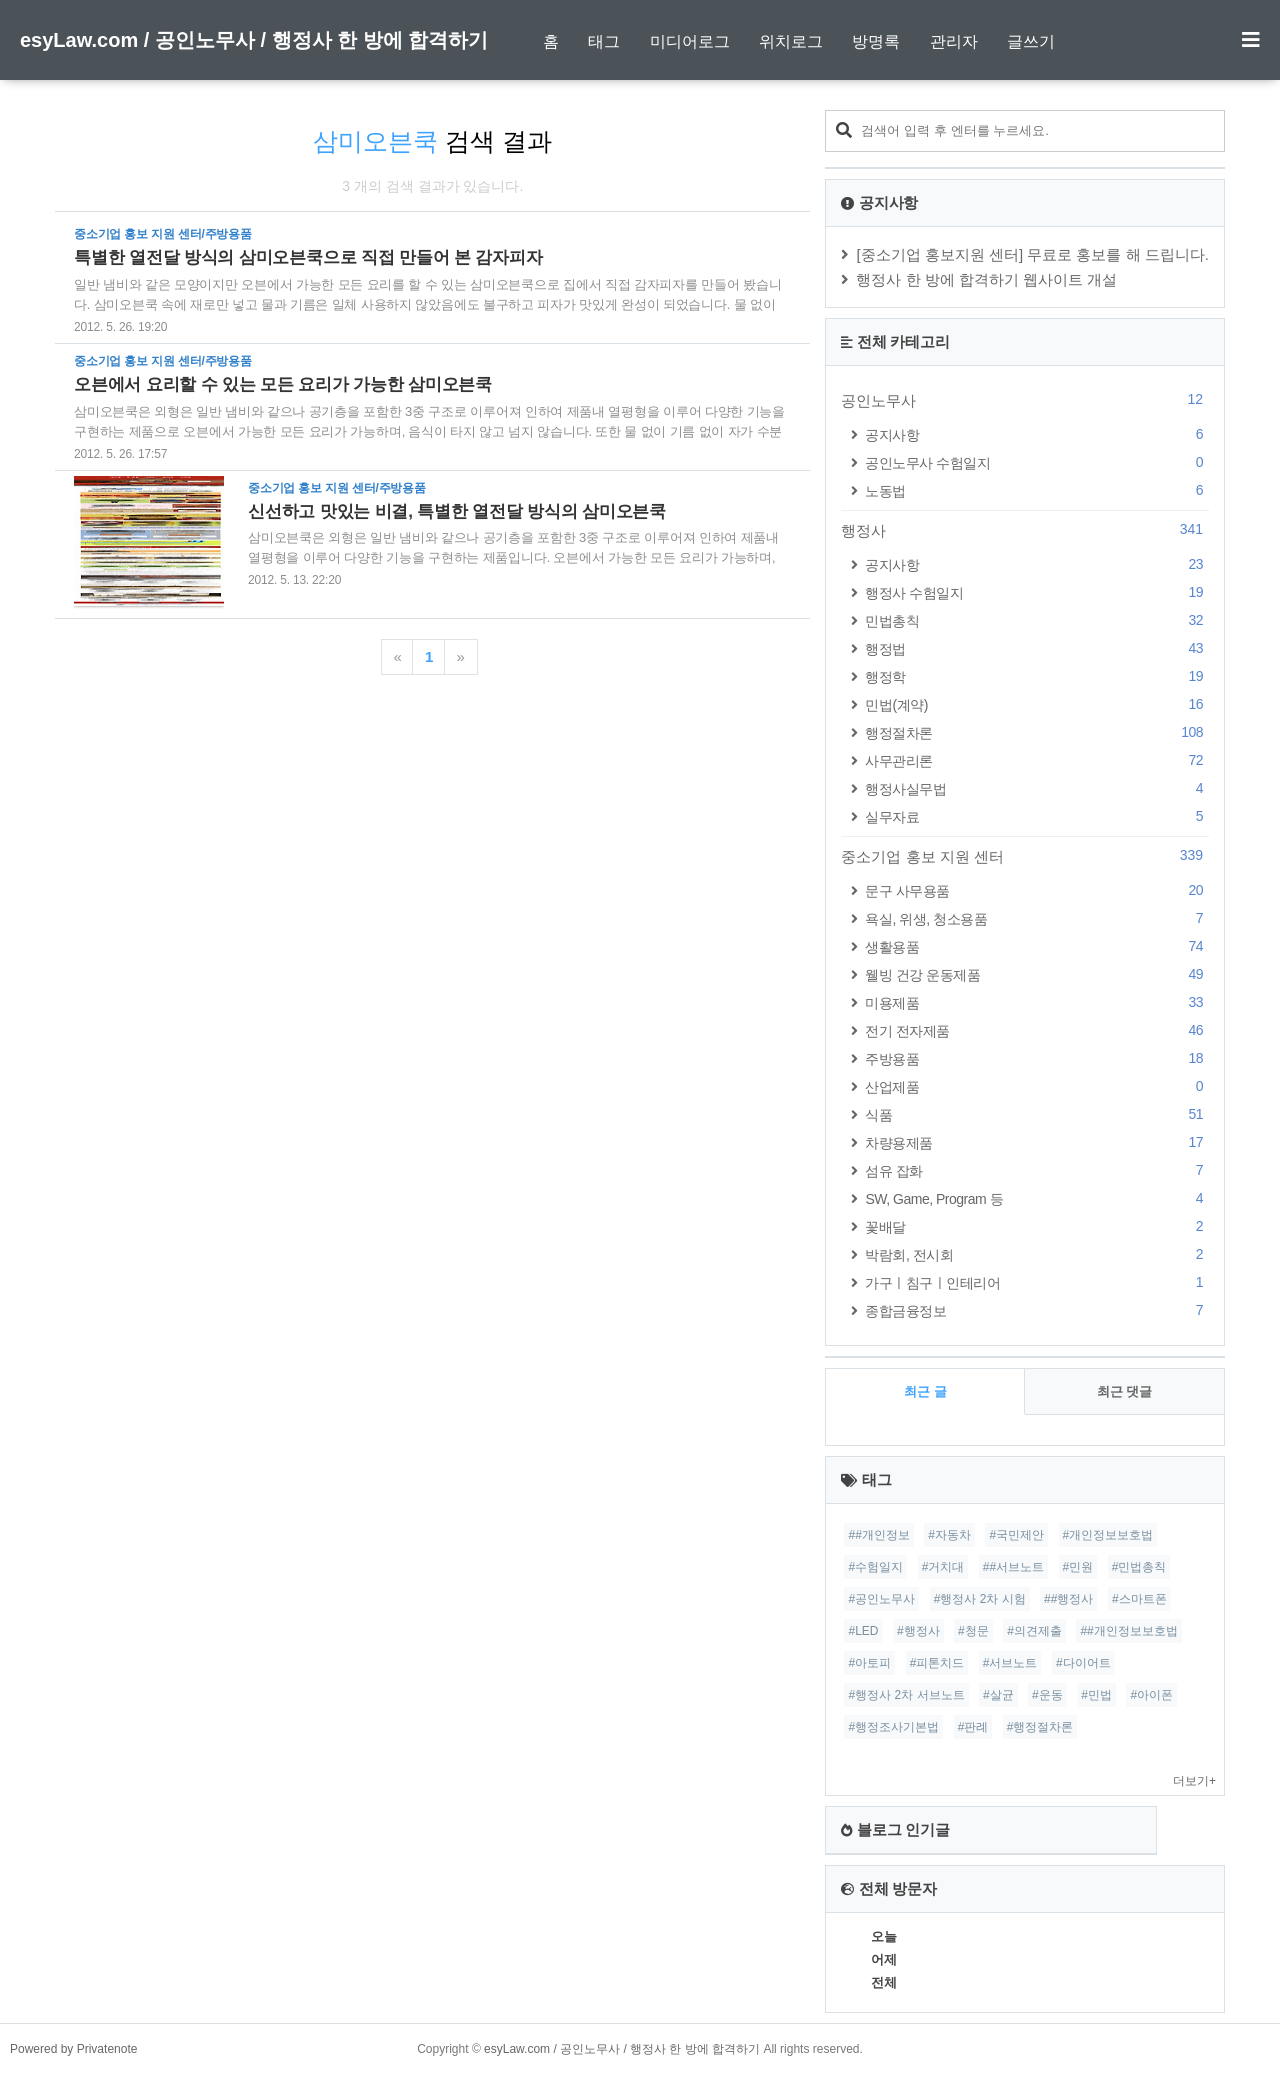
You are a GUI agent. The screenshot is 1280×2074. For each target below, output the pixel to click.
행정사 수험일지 (1037, 592)
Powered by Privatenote (73, 2049)
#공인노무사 (881, 1599)
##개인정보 (878, 1535)
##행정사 (1068, 1599)
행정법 (1037, 648)
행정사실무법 (1037, 788)
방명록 (876, 41)
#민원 (1078, 1567)
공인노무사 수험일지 (1037, 462)
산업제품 (1037, 1086)
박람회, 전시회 (1037, 1254)
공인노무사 (1025, 400)
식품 (1037, 1114)
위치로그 (791, 41)
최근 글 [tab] (925, 1391)
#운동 (1047, 1695)
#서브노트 (1010, 1663)
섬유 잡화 (1037, 1170)
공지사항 (1037, 434)
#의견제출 (1034, 1631)
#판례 (973, 1727)
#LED (863, 1631)
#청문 (973, 1631)
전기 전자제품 (1037, 1030)
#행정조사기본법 (893, 1727)
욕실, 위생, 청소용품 (1037, 918)
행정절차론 (1037, 732)
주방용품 (1037, 1058)
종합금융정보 (1037, 1310)
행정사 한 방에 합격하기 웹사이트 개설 (986, 279)
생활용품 (1037, 946)
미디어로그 (690, 41)
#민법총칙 (1139, 1567)
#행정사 (918, 1631)
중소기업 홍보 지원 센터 (1025, 856)
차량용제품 (1037, 1142)
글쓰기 (1031, 41)
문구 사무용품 (1037, 890)
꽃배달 (1037, 1226)
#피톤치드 (937, 1663)
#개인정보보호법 (1108, 1535)
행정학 (1037, 676)
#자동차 (949, 1535)
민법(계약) (1037, 704)
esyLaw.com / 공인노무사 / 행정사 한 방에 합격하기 (254, 40)
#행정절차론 (1040, 1727)
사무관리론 (1037, 760)
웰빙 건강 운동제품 (1037, 974)
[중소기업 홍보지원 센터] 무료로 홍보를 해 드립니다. (1032, 254)
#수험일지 (875, 1567)
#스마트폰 (1139, 1599)
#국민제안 (1016, 1535)
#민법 (1096, 1695)
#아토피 (869, 1663)
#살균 (998, 1695)
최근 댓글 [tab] (1125, 1391)
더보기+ (1194, 1781)
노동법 (1037, 490)
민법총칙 (1037, 620)
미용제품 (1037, 1002)
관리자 (954, 41)
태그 (604, 41)
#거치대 (943, 1567)
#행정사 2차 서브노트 (906, 1695)
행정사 (1025, 530)
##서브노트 (1013, 1567)
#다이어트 (1083, 1663)
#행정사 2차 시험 (980, 1599)
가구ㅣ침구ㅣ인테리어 (1037, 1282)
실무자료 (1037, 816)
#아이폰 (1151, 1695)
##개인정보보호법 (1128, 1631)
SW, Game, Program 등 (1037, 1198)
